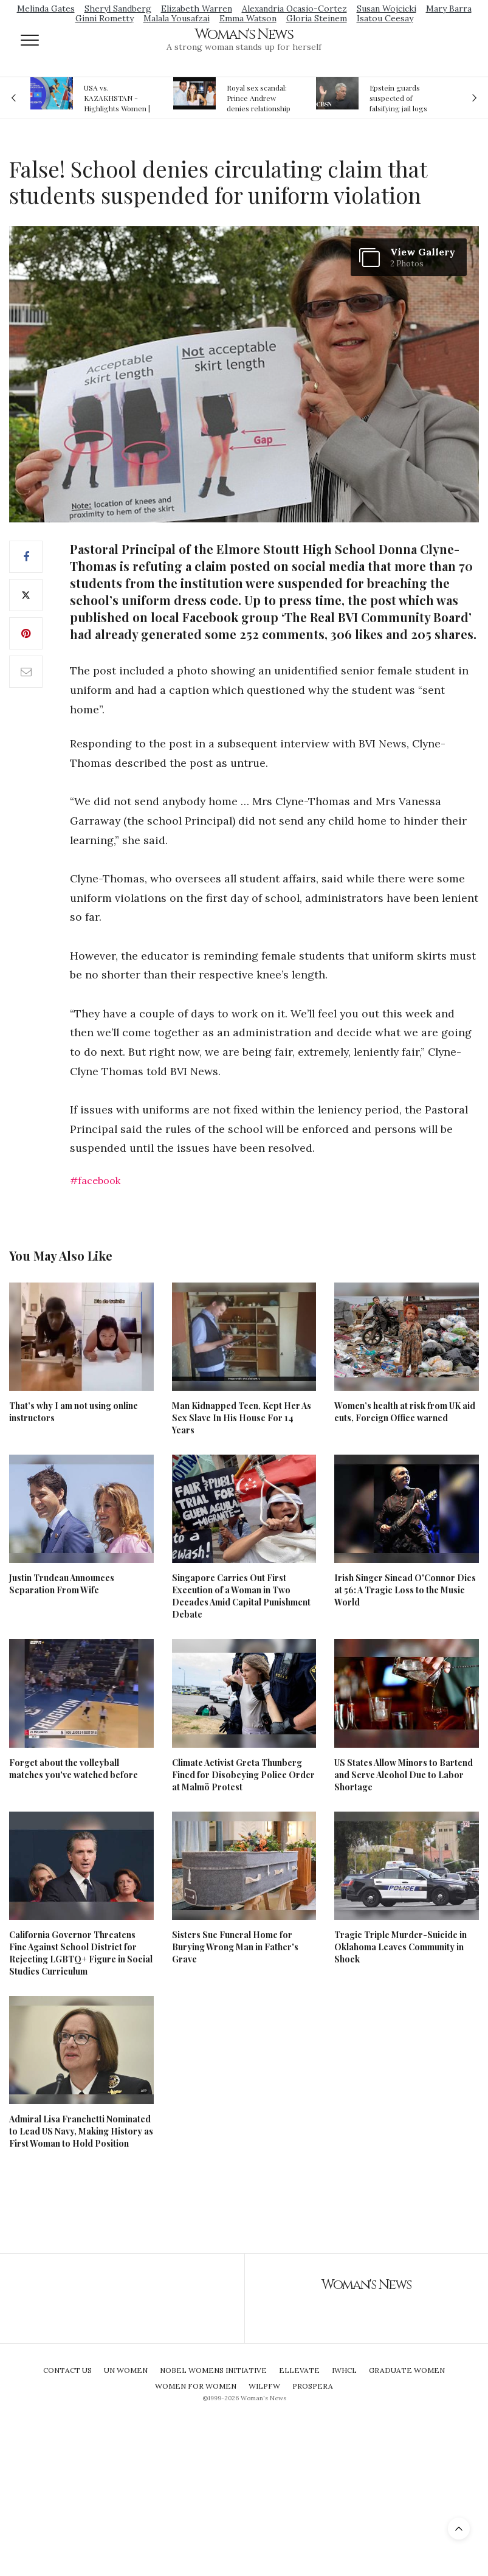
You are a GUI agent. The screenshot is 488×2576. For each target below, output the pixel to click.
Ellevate (299, 2370)
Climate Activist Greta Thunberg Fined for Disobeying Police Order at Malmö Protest (243, 1775)
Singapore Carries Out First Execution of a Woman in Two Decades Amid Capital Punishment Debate (241, 1596)
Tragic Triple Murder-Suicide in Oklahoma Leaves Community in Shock (400, 1947)
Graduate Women (407, 2370)
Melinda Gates (46, 8)
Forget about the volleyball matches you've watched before (73, 1769)
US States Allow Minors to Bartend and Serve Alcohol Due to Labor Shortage (403, 1775)
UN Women (126, 2370)
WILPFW (264, 2386)
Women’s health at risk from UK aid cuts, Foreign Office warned (404, 1412)
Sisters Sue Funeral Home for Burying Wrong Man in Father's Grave (235, 1947)
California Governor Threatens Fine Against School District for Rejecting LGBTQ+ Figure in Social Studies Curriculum (81, 1953)
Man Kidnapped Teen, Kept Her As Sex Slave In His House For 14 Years (241, 1418)
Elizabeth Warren (196, 8)
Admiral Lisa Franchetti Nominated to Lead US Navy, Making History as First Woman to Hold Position (81, 2131)
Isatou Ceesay (385, 18)
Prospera (312, 2386)
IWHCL (344, 2370)
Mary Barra (449, 8)
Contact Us (67, 2370)
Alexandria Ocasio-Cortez (294, 8)
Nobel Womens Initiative (213, 2370)
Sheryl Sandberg (117, 8)
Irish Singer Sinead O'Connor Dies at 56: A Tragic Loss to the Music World (405, 1590)
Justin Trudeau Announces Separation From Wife (61, 1584)
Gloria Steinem (316, 18)
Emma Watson (248, 18)
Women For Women (195, 2386)
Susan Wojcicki (386, 8)
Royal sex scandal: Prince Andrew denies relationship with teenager (258, 98)
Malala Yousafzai (176, 18)
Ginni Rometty (104, 18)
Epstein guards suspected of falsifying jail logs (398, 98)
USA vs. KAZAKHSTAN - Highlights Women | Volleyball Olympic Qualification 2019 (117, 98)
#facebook (95, 1180)
